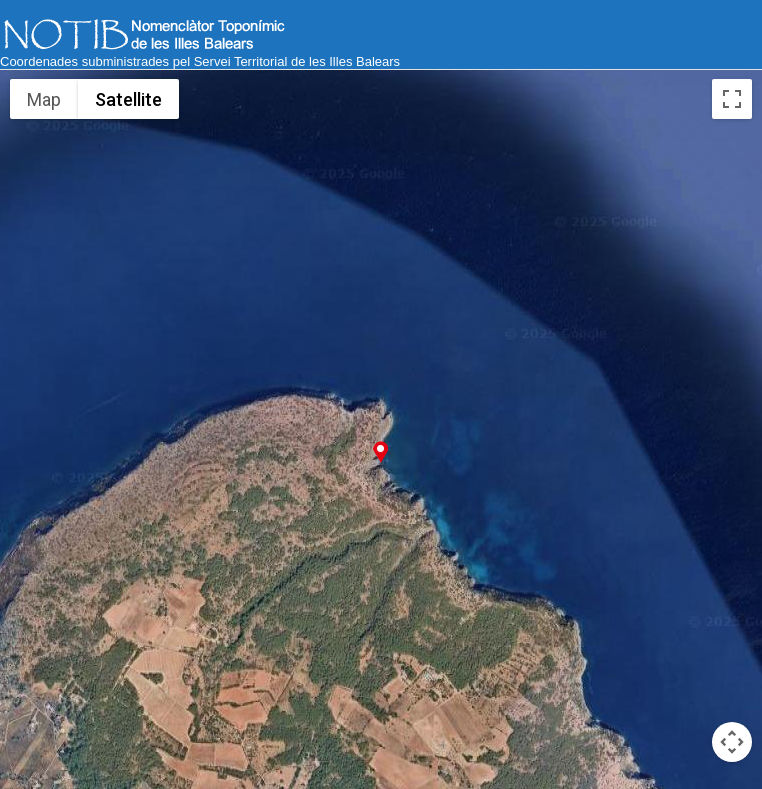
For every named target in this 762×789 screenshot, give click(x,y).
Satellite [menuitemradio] (128, 99)
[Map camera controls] (732, 742)
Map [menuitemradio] (44, 99)
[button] (380, 451)
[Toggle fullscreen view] (732, 99)
